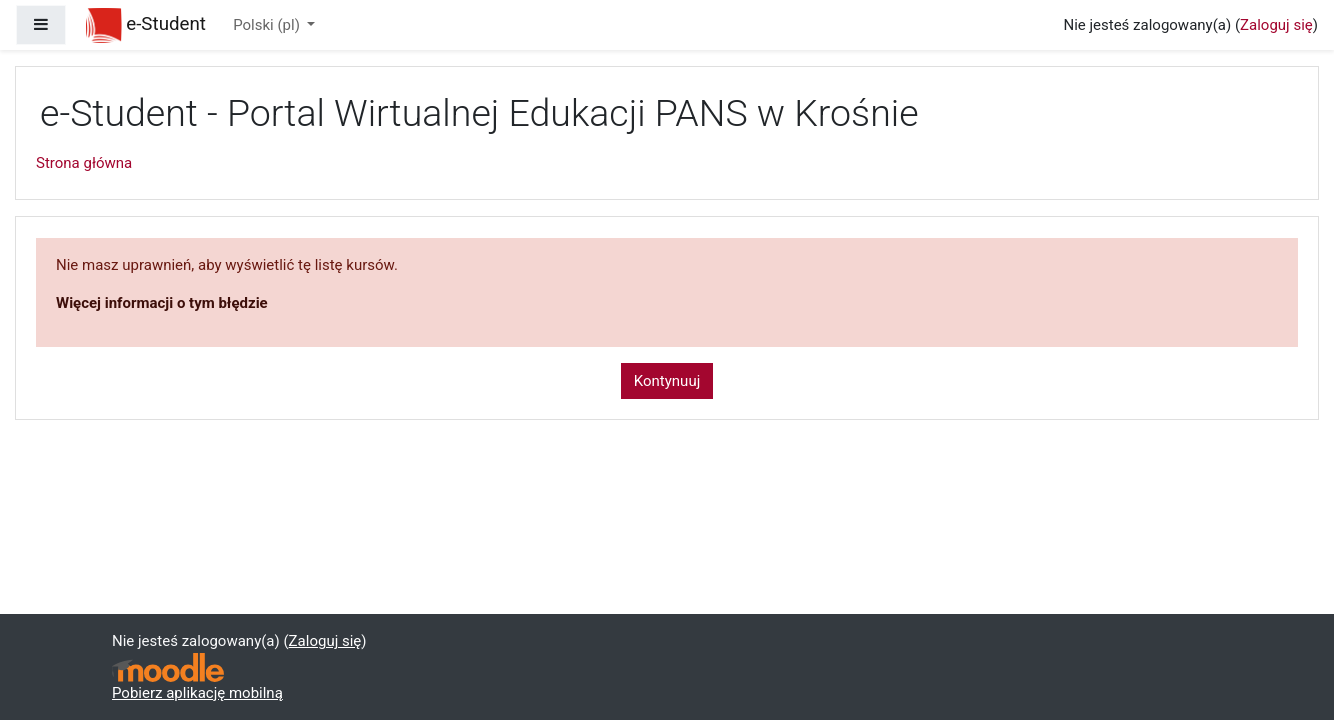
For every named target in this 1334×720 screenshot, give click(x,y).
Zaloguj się (1276, 25)
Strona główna (84, 163)
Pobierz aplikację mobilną (197, 693)
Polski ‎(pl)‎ (268, 25)
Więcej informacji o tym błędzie (162, 303)
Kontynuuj (667, 381)
